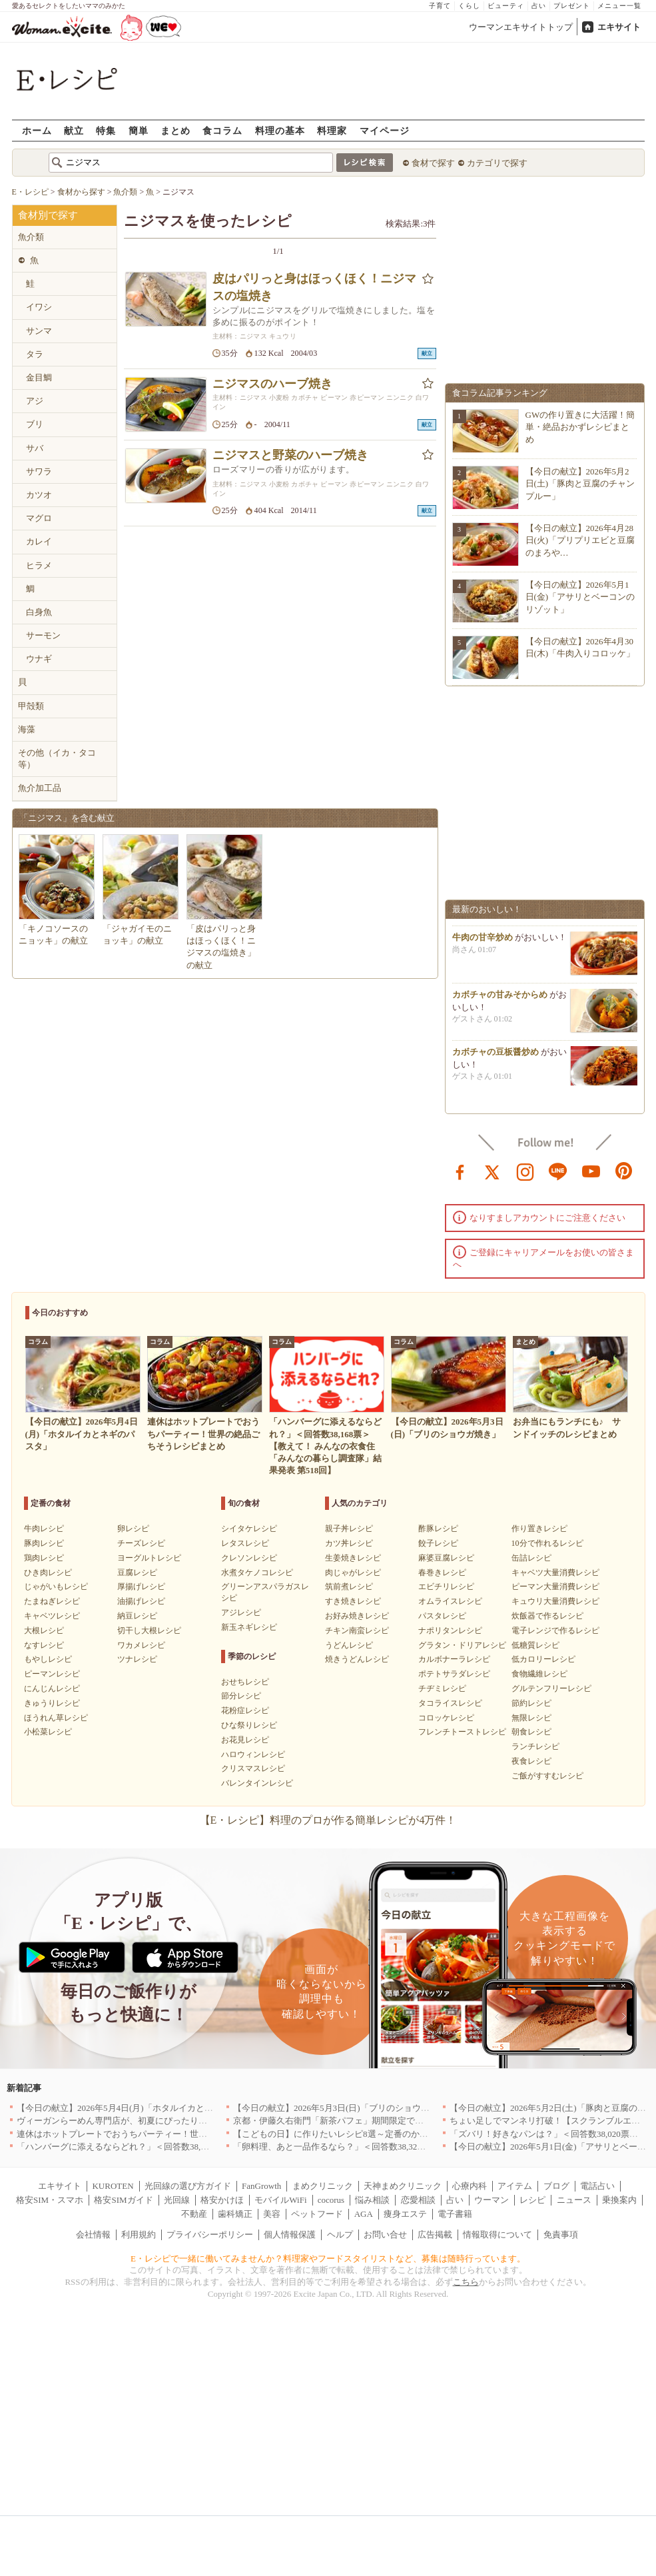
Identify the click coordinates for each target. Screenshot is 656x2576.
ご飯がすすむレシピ (547, 1775)
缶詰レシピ (531, 1558)
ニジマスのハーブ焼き (272, 383)
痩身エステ (405, 2214)
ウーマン (491, 2200)
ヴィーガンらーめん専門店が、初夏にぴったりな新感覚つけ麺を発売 (151, 2121)
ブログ (556, 2186)
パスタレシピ (442, 1615)
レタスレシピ (245, 1543)
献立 (74, 130)
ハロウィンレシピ (253, 1754)
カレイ (39, 541)
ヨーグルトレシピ (149, 1558)
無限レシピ (531, 1717)
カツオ (39, 495)
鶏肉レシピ (44, 1558)
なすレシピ (44, 1645)
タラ (34, 354)
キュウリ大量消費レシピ (555, 1601)
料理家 (332, 130)
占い (538, 5)
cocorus (331, 2200)
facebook (460, 1171)
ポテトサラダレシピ (454, 1673)
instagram (525, 1171)
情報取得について (497, 2235)
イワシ (39, 307)
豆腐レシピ (137, 1572)
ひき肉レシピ (48, 1572)
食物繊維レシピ (539, 1673)
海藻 (26, 729)
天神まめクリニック (403, 2186)
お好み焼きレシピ (357, 1615)
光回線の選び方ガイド (188, 2186)
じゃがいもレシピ (56, 1586)
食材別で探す (48, 215)
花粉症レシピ (245, 1710)
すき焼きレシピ (353, 1601)
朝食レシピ (531, 1731)
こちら (466, 2282)
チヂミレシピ (442, 1688)
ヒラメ (39, 565)
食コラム (222, 130)
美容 (271, 2214)
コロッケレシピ (446, 1717)
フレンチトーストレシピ (462, 1731)
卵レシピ (133, 1528)
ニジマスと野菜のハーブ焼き (290, 455)
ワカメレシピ (141, 1645)
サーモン (43, 635)
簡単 (139, 130)
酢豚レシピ (438, 1528)
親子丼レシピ (349, 1528)
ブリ (34, 424)
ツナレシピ (137, 1659)
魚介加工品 (39, 788)
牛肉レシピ (44, 1528)
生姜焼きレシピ (353, 1558)
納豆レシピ (137, 1615)
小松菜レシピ (48, 1731)
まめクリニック (322, 2186)
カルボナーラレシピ (454, 1659)
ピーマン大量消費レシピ (555, 1586)
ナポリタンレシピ (450, 1630)
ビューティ (506, 5)
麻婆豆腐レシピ (446, 1558)
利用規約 (138, 2235)
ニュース (574, 2200)
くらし (469, 5)
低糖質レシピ (535, 1645)
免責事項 (560, 2235)
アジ (34, 401)
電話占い (597, 2186)
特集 (106, 130)
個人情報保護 (290, 2235)
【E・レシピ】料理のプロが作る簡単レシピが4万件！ (328, 1820)
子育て (440, 5)
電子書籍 (455, 2214)
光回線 (177, 2200)
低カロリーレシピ (543, 1659)
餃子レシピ (438, 1543)
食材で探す (433, 163)
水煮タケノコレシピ (257, 1572)
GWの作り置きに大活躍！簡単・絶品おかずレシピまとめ (580, 427)
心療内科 (469, 2186)
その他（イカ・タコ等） (57, 759)
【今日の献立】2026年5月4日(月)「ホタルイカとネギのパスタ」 (141, 2108)
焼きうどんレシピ (357, 1659)
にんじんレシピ (52, 1688)
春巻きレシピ (442, 1572)
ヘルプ (340, 2235)
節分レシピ (241, 1695)
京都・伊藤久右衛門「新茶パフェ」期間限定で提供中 (337, 2121)
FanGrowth (261, 2186)
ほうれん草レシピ (56, 1717)
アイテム (514, 2186)
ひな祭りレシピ (249, 1725)
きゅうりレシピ (52, 1703)
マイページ (385, 130)
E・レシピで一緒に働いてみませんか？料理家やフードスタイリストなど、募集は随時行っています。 (328, 2258)
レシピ (532, 2200)
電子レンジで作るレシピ (555, 1630)
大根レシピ (44, 1630)
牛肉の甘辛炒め (482, 953)
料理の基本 (280, 130)
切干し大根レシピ (149, 1630)
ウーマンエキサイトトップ (521, 27)
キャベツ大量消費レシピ (555, 1572)
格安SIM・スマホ (49, 2200)
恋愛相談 (418, 2200)
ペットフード (317, 2214)
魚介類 (31, 237)
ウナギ (39, 659)
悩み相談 (372, 2200)
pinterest (624, 1171)
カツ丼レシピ (349, 1543)
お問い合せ (385, 2235)
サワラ (39, 471)
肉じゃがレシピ (353, 1572)
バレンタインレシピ (257, 1783)
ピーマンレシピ (52, 1673)
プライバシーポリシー (209, 2235)
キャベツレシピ (52, 1615)
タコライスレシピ (450, 1703)
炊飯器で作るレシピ (547, 1615)
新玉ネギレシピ (249, 1627)
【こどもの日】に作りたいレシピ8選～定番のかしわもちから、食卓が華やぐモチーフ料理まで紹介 (426, 2134)
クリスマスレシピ (253, 1768)
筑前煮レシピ (349, 1586)
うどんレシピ (349, 1645)
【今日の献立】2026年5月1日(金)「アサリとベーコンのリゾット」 (580, 597)
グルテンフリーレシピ (551, 1688)
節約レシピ (531, 1703)
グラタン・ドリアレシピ (462, 1645)
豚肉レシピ (44, 1543)
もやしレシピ (48, 1659)
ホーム (37, 130)
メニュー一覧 (619, 5)
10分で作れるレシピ (547, 1543)
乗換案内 (619, 2200)
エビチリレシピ (446, 1586)
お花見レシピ (245, 1739)
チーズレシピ (141, 1543)
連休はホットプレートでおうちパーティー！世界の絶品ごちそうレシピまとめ (168, 2134)
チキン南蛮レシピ (357, 1630)
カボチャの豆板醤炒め (495, 1068)
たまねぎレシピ (52, 1601)
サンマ (39, 331)
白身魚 (39, 612)
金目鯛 (39, 377)
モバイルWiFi (280, 2200)
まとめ (175, 130)
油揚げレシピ (141, 1601)
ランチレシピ (535, 1746)
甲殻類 (31, 706)
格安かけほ (222, 2200)
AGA (363, 2214)
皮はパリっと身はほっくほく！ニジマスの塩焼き (314, 287)
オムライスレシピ (450, 1601)
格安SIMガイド (123, 2200)
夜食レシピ (531, 1761)
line (558, 1171)
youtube (591, 1171)
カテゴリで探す (497, 163)
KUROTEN (112, 2186)
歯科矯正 (235, 2214)
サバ (34, 448)
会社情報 (93, 2235)
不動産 (194, 2214)
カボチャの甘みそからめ (499, 1010)
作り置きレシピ (539, 1528)
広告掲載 (435, 2235)
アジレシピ (241, 1612)
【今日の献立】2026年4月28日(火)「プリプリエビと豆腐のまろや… (580, 540)
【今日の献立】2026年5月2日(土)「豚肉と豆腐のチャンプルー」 (580, 483)
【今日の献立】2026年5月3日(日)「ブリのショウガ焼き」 (344, 2108)
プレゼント (571, 5)
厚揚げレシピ (141, 1586)
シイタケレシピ (249, 1528)
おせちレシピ (245, 1681)
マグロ (39, 518)
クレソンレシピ (249, 1558)
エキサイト (619, 27)
